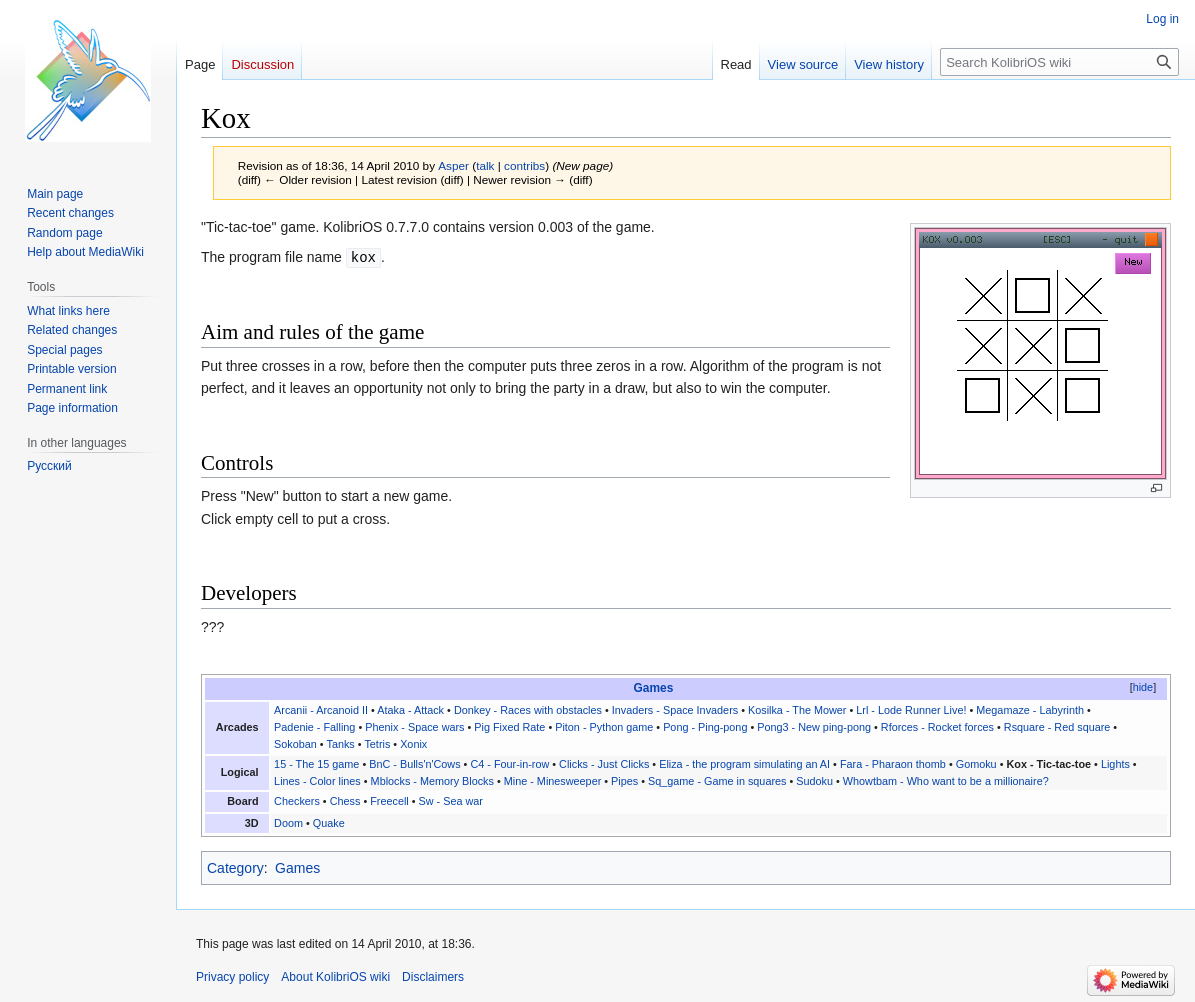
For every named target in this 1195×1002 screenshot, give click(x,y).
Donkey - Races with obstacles (528, 710)
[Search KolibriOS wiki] (1059, 62)
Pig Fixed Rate (509, 727)
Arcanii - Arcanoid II (321, 710)
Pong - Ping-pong (705, 727)
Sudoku (814, 781)
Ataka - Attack (410, 710)
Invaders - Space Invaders (675, 710)
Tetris (377, 744)
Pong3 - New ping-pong (814, 727)
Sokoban (295, 744)
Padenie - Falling (314, 727)
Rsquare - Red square (1057, 727)
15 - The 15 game (316, 764)
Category (235, 868)
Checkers (297, 801)
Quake (329, 823)
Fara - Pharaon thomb (893, 764)
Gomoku (976, 764)
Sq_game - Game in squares (717, 781)
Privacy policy (232, 977)
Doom (288, 823)
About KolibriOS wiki (335, 977)
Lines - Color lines (317, 781)
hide (1143, 687)
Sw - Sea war (451, 801)
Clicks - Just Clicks (604, 764)
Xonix (413, 744)
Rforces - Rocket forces (937, 727)
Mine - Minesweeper (553, 781)
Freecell (389, 801)
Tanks (341, 744)
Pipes (624, 781)
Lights (1115, 764)
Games (654, 688)
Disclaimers (433, 977)
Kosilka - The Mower (797, 710)
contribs (524, 165)
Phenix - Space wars (414, 727)
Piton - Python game (604, 727)
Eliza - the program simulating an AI (744, 764)
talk (485, 165)
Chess (345, 801)
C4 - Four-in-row (509, 764)
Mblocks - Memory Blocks (432, 781)
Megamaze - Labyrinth (1030, 710)
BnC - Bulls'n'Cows (414, 764)
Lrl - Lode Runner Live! (911, 710)
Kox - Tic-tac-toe (1048, 764)
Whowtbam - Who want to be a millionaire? (946, 781)
